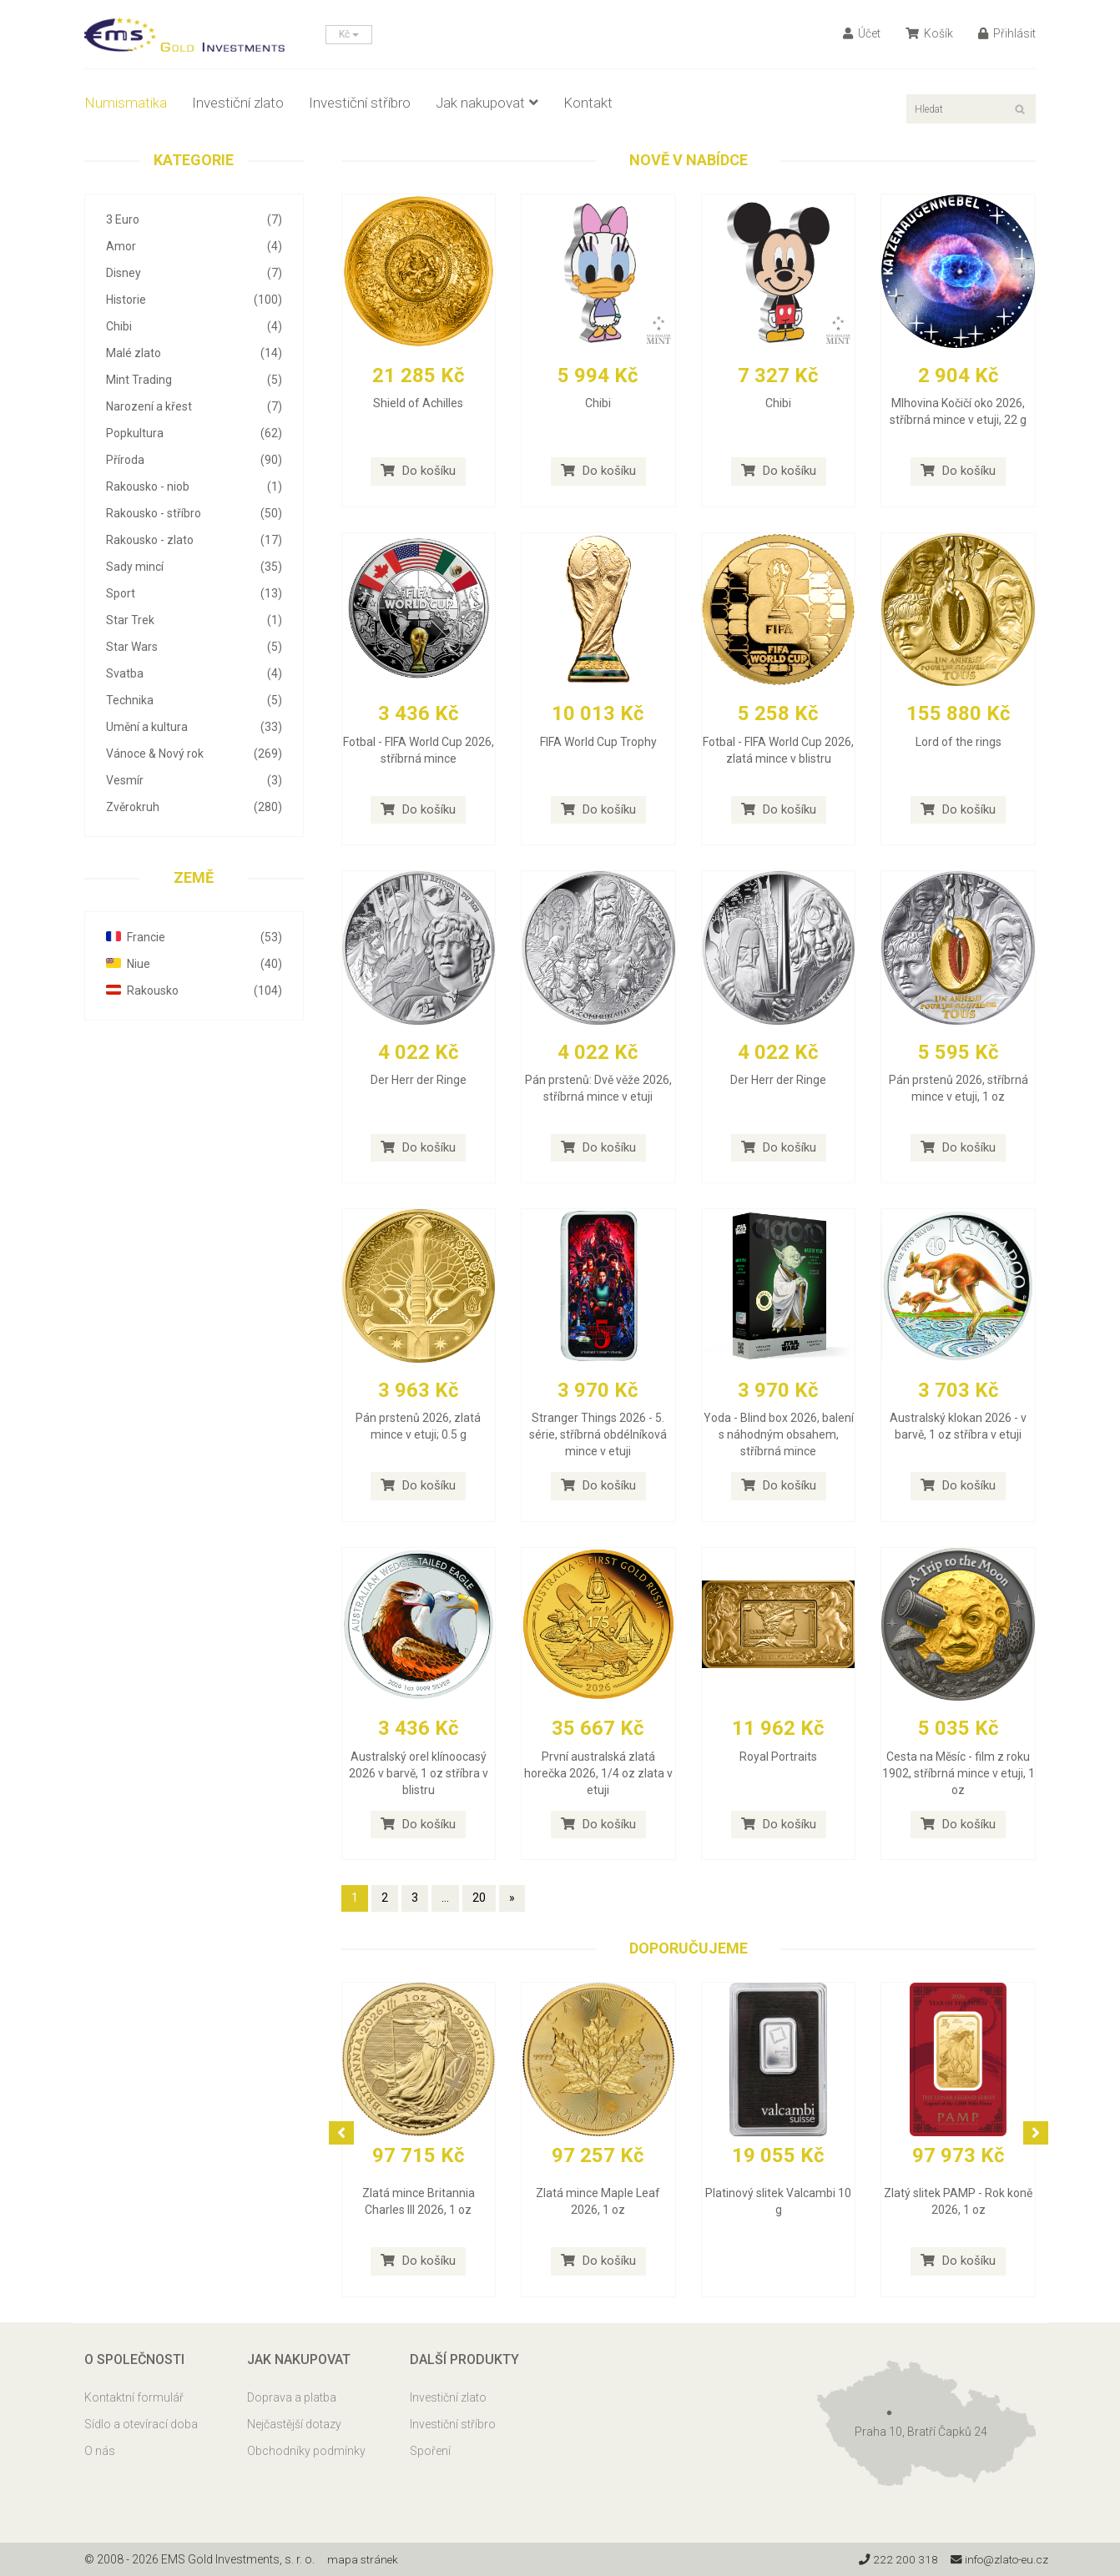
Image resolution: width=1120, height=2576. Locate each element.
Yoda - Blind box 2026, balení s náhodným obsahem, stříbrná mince (779, 1434)
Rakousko (194, 990)
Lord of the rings (958, 742)
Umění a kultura (194, 726)
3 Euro (194, 219)
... (445, 1897)
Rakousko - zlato (194, 540)
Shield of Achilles (418, 403)
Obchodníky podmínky (306, 2451)
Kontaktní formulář (134, 2397)
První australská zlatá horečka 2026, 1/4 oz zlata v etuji (598, 1773)
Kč (349, 34)
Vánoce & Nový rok (194, 753)
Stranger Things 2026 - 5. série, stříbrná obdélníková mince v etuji (598, 1434)
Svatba (194, 673)
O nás (99, 2451)
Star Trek (194, 620)
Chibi (194, 326)
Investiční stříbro (360, 102)
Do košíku (418, 470)
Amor (194, 246)
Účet (861, 33)
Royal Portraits (778, 1756)
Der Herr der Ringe (419, 1079)
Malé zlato (194, 353)
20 (479, 1897)
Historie (194, 299)
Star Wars (194, 646)
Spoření (430, 2451)
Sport (194, 593)
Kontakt (588, 102)
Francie (194, 937)
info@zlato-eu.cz (997, 2559)
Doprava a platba (291, 2397)
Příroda (194, 459)
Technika (194, 700)
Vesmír (194, 780)
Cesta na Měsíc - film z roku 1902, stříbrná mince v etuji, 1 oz (958, 1773)
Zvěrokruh (194, 807)
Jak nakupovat (487, 102)
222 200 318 (893, 2559)
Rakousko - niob (194, 486)
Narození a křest (194, 406)
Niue (194, 963)
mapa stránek (363, 2559)
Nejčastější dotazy (294, 2424)
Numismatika (125, 102)
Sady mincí (194, 566)
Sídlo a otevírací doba (141, 2424)
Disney (194, 273)
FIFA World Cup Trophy (598, 742)
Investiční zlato (238, 102)
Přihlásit (1007, 33)
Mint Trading (194, 379)
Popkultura (194, 433)
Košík (929, 33)
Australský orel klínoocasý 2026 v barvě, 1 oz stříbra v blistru (418, 1773)
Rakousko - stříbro (194, 513)
